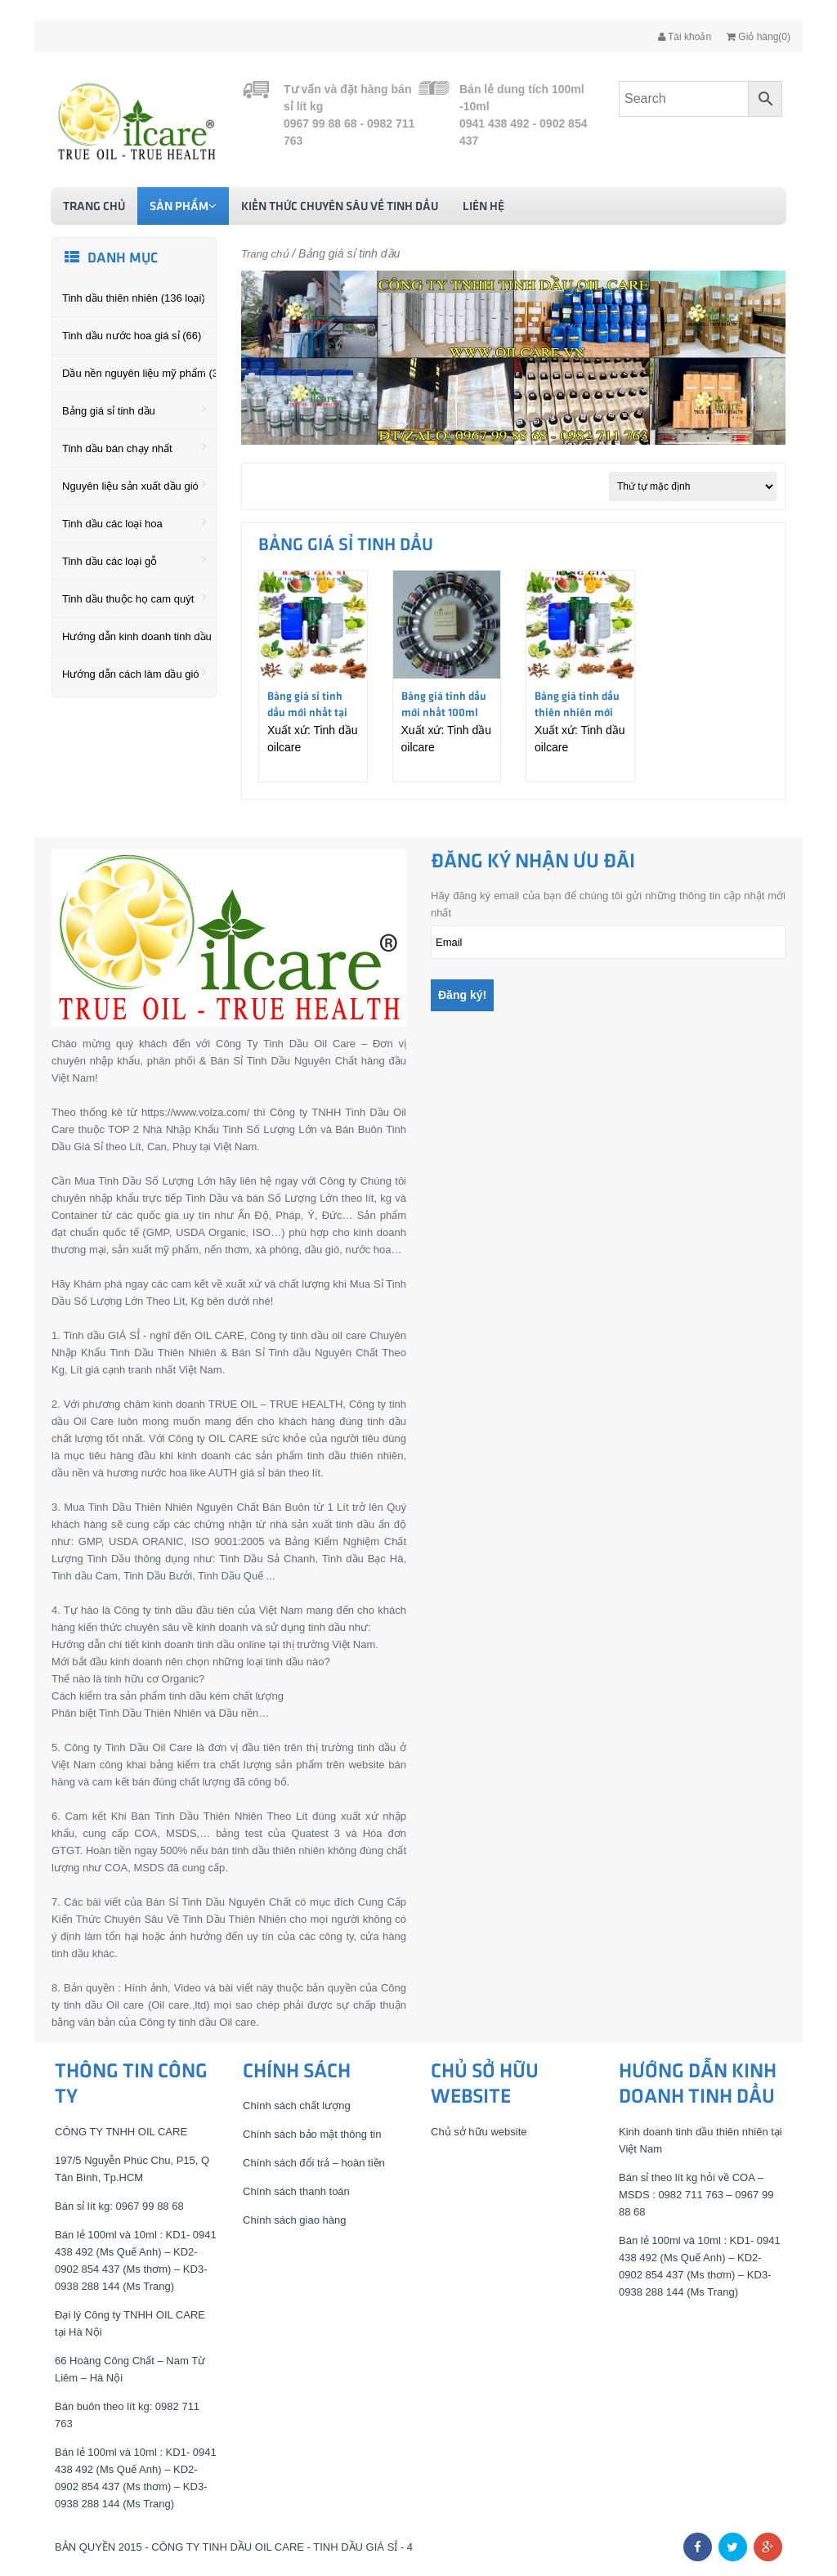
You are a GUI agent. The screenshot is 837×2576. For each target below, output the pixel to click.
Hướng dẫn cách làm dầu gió (134, 672)
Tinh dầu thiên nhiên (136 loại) (134, 296)
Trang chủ (94, 207)
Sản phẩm (183, 206)
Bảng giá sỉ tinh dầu (134, 409)
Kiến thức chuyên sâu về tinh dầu (339, 207)
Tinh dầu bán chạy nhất (134, 447)
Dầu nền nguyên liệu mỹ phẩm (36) (139, 372)
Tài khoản (684, 37)
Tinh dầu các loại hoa (134, 522)
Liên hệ (483, 207)
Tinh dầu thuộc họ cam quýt (134, 597)
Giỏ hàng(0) (758, 37)
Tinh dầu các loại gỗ (134, 560)
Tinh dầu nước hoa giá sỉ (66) (134, 334)
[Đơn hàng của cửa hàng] (693, 486)
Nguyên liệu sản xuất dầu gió (134, 484)
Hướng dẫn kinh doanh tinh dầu (137, 635)
